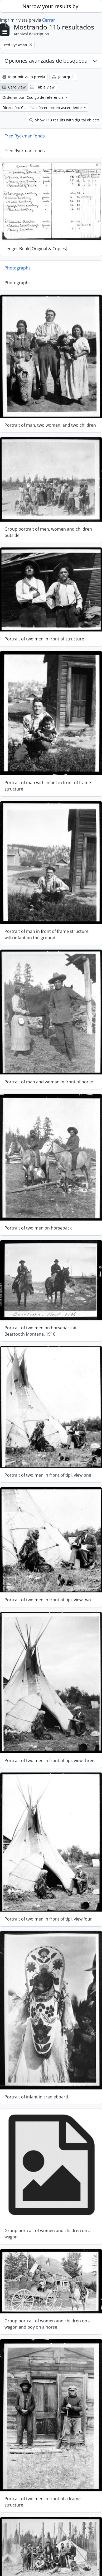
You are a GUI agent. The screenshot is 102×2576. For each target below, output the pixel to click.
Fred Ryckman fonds (24, 136)
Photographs (17, 266)
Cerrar (48, 20)
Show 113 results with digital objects (64, 119)
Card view (14, 87)
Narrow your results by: (51, 6)
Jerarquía (63, 76)
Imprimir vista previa (23, 76)
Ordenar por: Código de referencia (33, 97)
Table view (42, 87)
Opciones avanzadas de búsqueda (46, 60)
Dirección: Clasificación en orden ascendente (42, 107)
